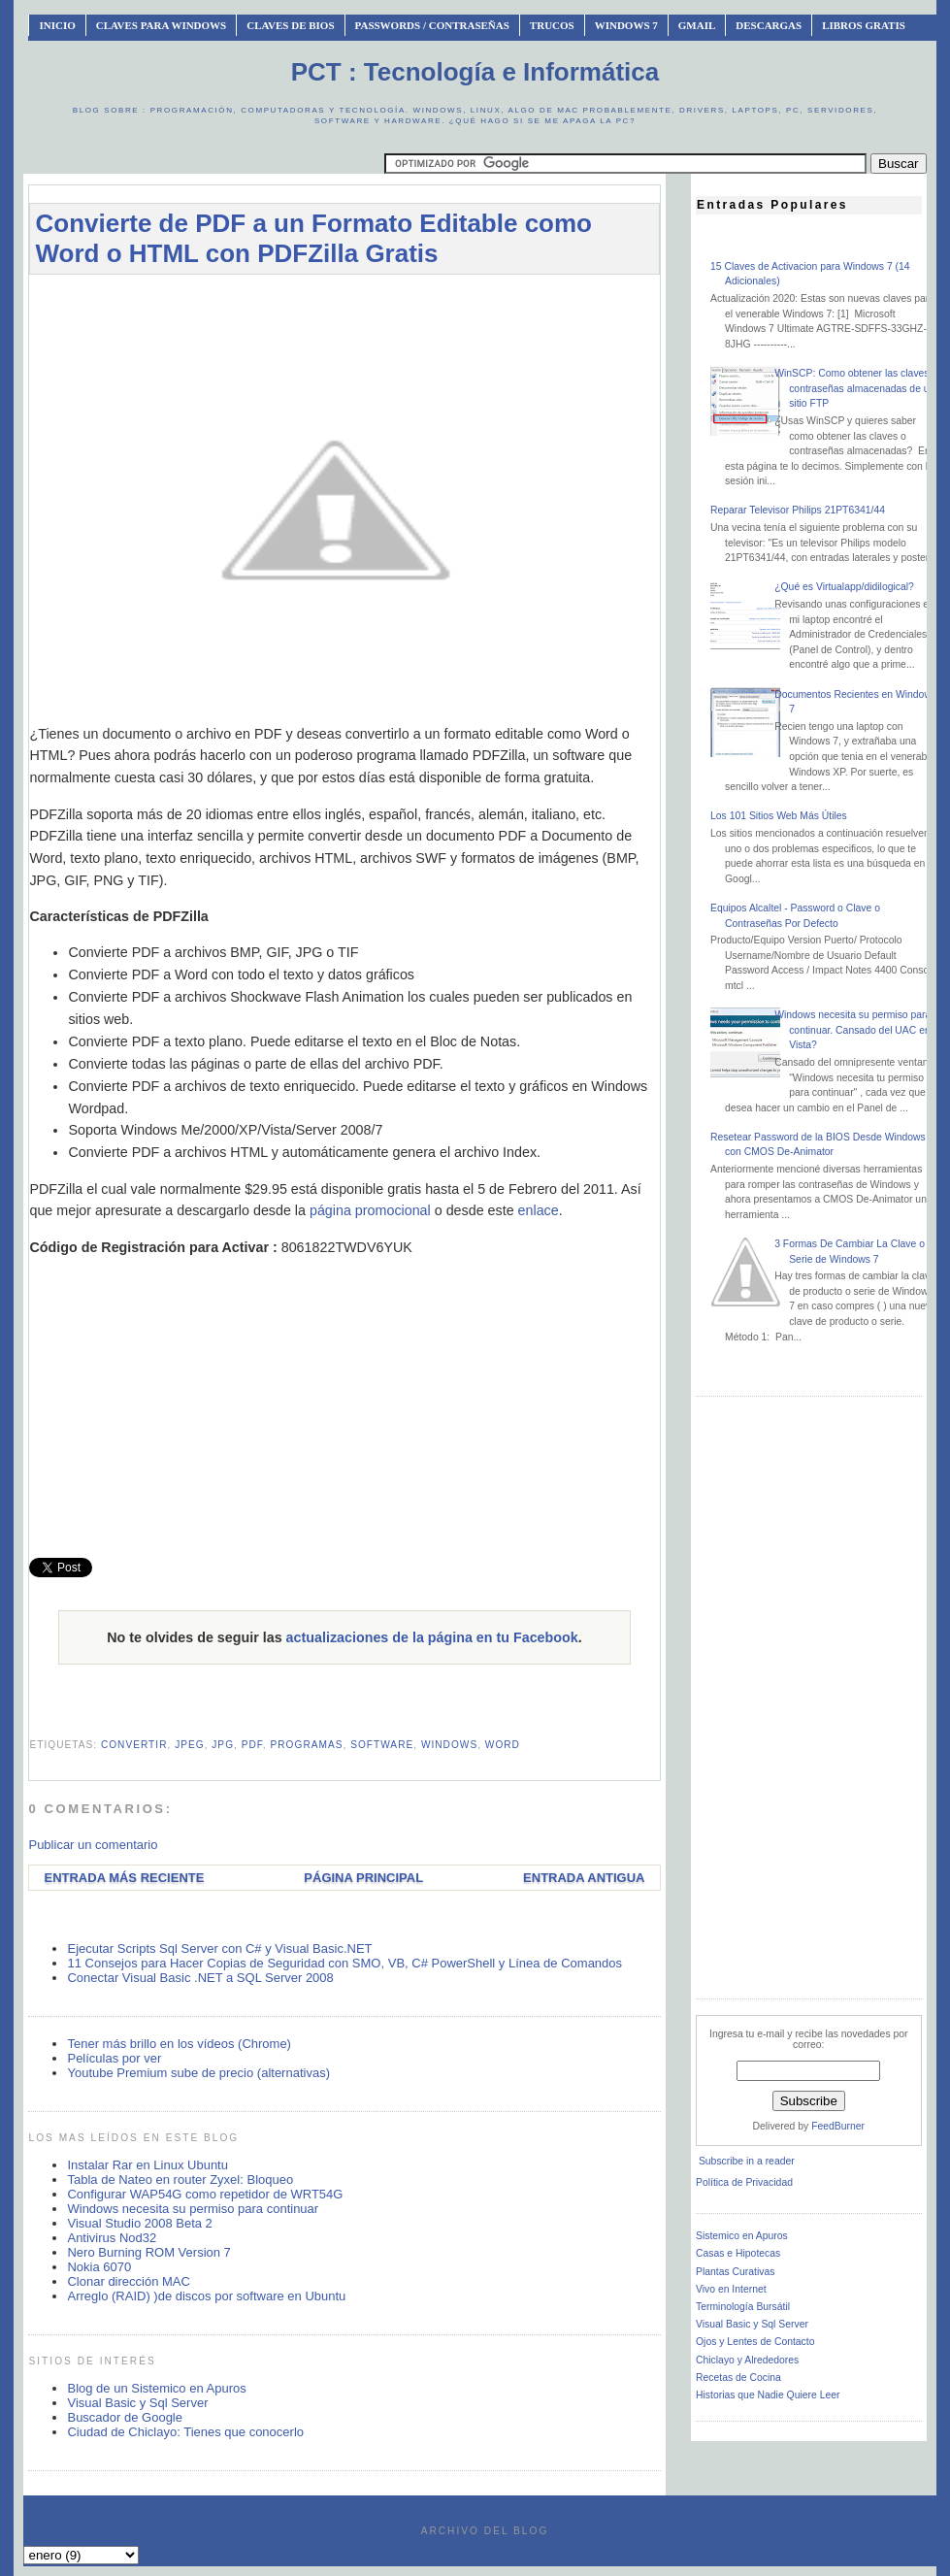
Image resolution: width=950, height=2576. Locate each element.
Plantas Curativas (735, 2271)
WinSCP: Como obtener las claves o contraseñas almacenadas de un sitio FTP (855, 388)
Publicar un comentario (92, 1844)
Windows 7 (626, 25)
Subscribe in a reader (747, 2161)
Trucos (552, 25)
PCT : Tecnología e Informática (475, 71)
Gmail (697, 25)
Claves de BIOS (290, 25)
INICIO (57, 25)
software (381, 1744)
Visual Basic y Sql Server (137, 2402)
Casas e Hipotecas (738, 2253)
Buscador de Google (124, 2417)
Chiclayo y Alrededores (747, 2360)
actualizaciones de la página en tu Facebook (432, 1637)
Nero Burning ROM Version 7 (148, 2252)
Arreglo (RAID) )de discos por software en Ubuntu (206, 2296)
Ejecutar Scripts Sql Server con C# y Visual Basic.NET (219, 1948)
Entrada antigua (583, 1877)
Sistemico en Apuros (742, 2235)
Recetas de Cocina (738, 2377)
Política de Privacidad (744, 2182)
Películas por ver (114, 2058)
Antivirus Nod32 (111, 2237)
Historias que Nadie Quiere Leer (767, 2395)
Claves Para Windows (161, 25)
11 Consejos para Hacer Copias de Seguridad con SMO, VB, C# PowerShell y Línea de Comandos (344, 1963)
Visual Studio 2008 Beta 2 (139, 2223)
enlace (538, 1210)
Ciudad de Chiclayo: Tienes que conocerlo (185, 2432)
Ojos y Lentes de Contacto (755, 2341)
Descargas (769, 25)
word (502, 1744)
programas (307, 1744)
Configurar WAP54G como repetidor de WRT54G (205, 2194)
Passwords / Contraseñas (432, 25)
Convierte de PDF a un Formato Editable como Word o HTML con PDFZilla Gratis (313, 238)
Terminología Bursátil (743, 2306)
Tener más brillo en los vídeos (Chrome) (178, 2043)
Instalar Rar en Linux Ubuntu (147, 2165)
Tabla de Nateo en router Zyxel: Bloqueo (180, 2179)
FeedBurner (838, 2126)
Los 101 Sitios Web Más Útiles (778, 815)
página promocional (370, 1210)
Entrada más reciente (124, 1877)
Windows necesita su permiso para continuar (192, 2208)
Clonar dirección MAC (128, 2281)
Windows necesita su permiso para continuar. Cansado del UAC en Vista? (852, 1029)
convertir (134, 1744)
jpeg (190, 1744)
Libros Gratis (863, 25)
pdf (252, 1744)
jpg (223, 1744)
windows (449, 1744)
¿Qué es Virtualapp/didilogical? (844, 586)
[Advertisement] (382, 298)
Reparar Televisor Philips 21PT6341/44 (797, 510)
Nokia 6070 (99, 2267)
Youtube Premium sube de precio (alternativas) (198, 2072)
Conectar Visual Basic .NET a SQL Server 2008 (200, 1977)
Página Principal (363, 1877)
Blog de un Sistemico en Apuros (156, 2388)
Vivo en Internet (731, 2289)
